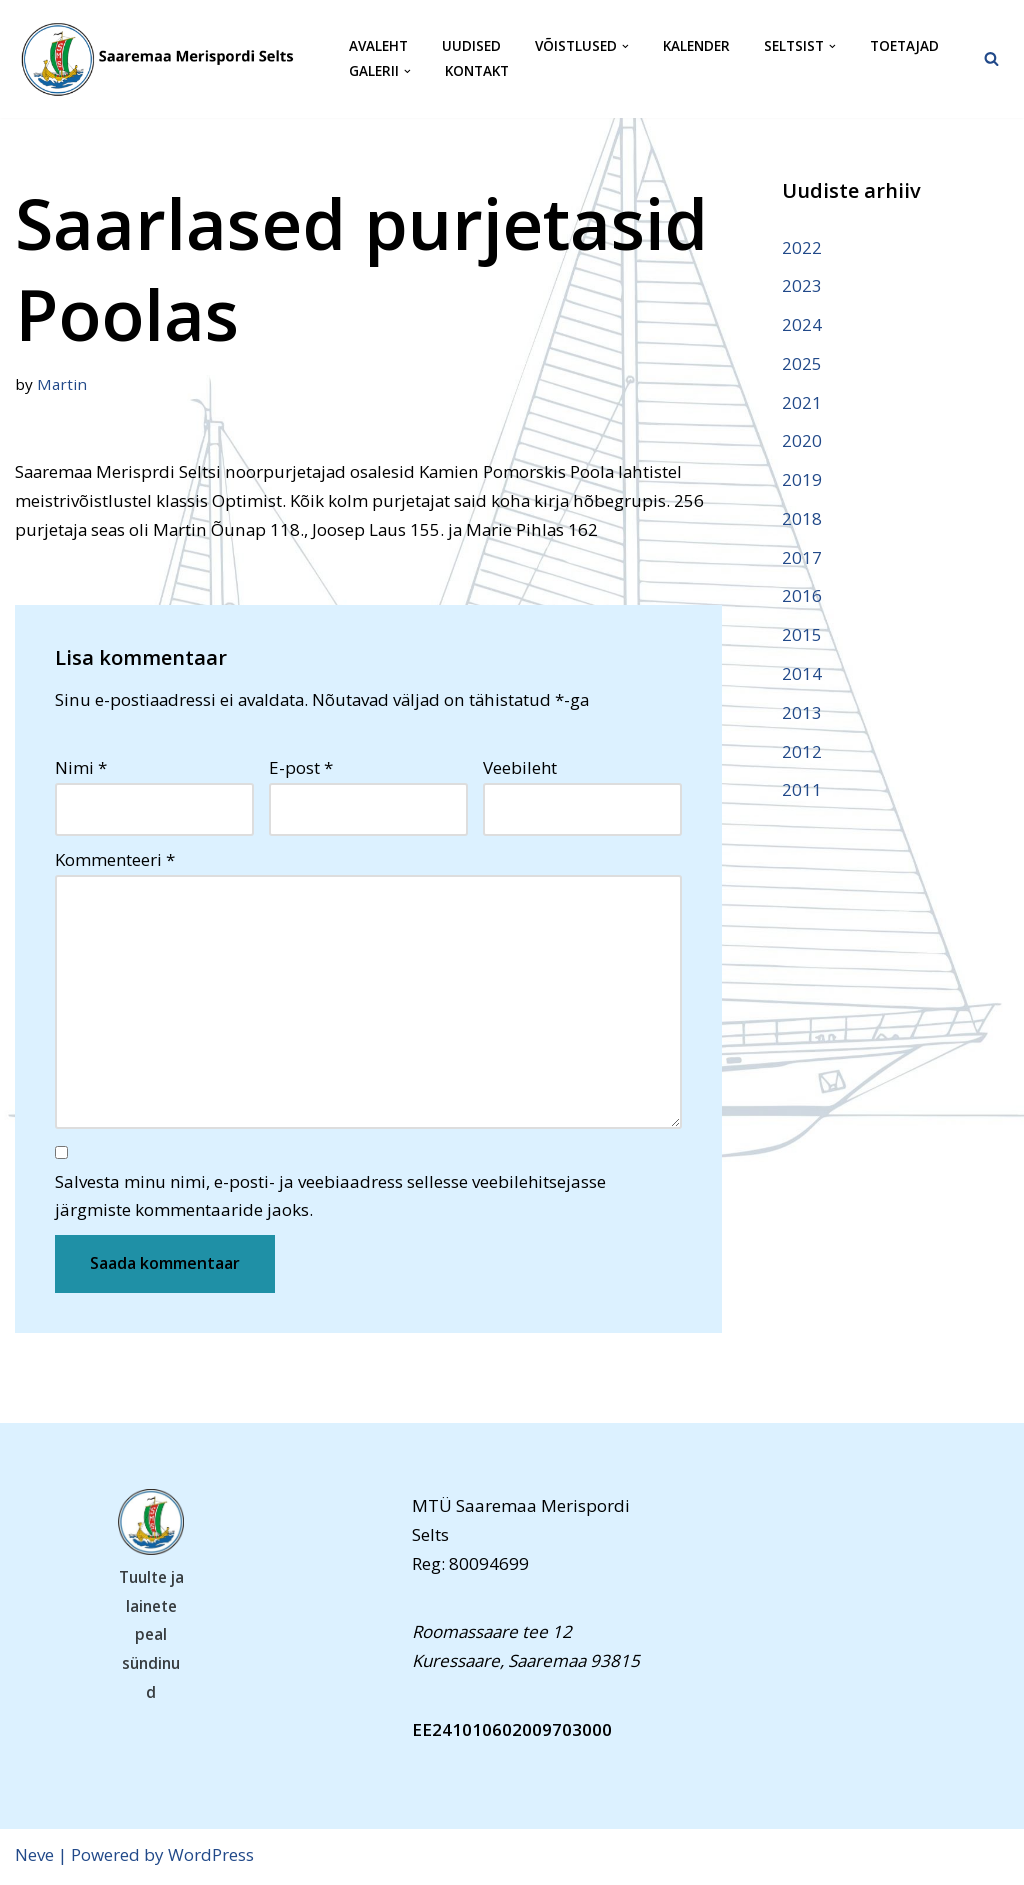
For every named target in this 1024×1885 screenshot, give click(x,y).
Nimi (81, 768)
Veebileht (520, 768)
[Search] (991, 58)
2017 (802, 558)
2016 (802, 597)
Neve (34, 1857)
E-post (301, 768)
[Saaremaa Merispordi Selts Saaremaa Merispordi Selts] (165, 59)
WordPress (211, 1857)
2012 (802, 752)
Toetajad (904, 46)
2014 (802, 674)
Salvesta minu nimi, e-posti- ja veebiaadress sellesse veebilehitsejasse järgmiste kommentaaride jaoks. (330, 1198)
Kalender (696, 46)
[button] (625, 46)
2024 (802, 324)
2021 (802, 402)
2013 (802, 713)
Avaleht (378, 46)
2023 (802, 285)
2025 (802, 363)
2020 (802, 441)
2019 (802, 480)
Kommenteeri (115, 860)
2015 (802, 636)
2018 (802, 519)
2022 (802, 247)
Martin (62, 384)
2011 (802, 791)
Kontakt (477, 71)
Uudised (471, 46)
